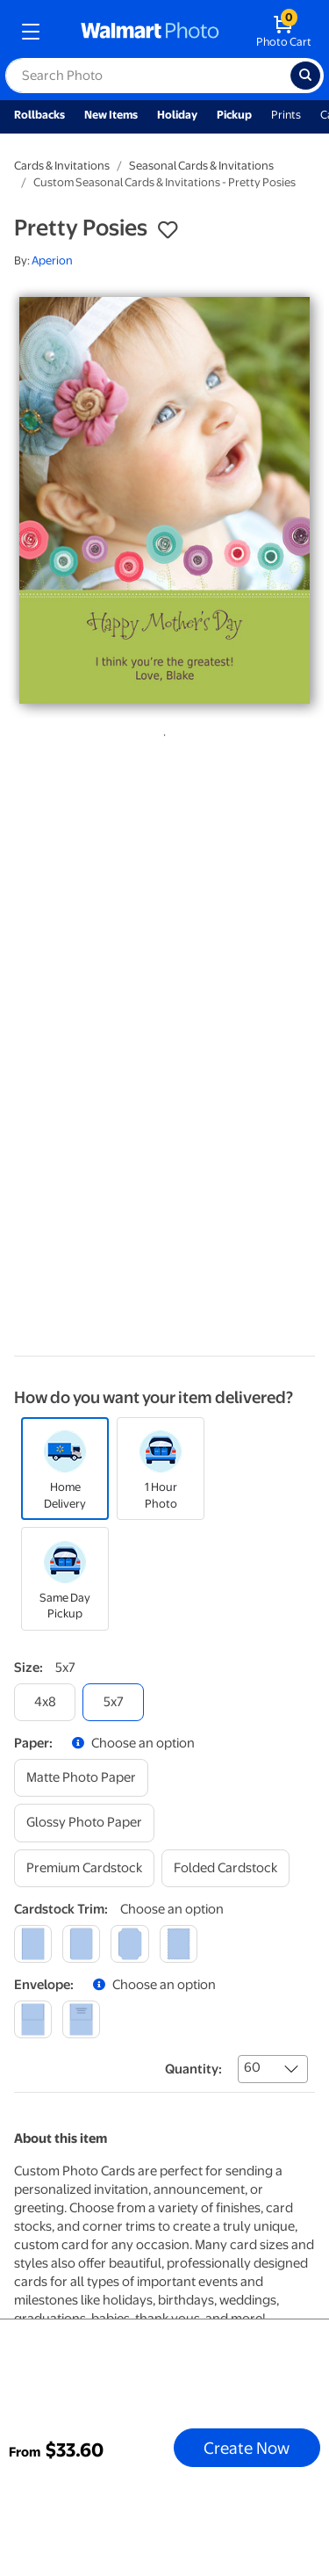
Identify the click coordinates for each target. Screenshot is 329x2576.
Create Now (247, 2447)
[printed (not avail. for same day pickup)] (81, 2019)
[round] (81, 1944)
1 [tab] (161, 732)
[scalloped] (178, 1944)
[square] (33, 1944)
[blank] (33, 2019)
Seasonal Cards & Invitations (201, 165)
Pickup (234, 114)
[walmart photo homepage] (150, 31)
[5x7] (113, 1702)
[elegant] (129, 1944)
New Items (111, 114)
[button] (167, 230)
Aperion (52, 260)
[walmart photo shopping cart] (284, 31)
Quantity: (193, 2069)
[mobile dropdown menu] (31, 31)
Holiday (177, 114)
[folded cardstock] (225, 1868)
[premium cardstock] (84, 1868)
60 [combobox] (252, 2067)
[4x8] (44, 1702)
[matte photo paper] (81, 1778)
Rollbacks (39, 114)
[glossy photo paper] (84, 1823)
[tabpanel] (164, 500)
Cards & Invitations (62, 165)
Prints (286, 114)
